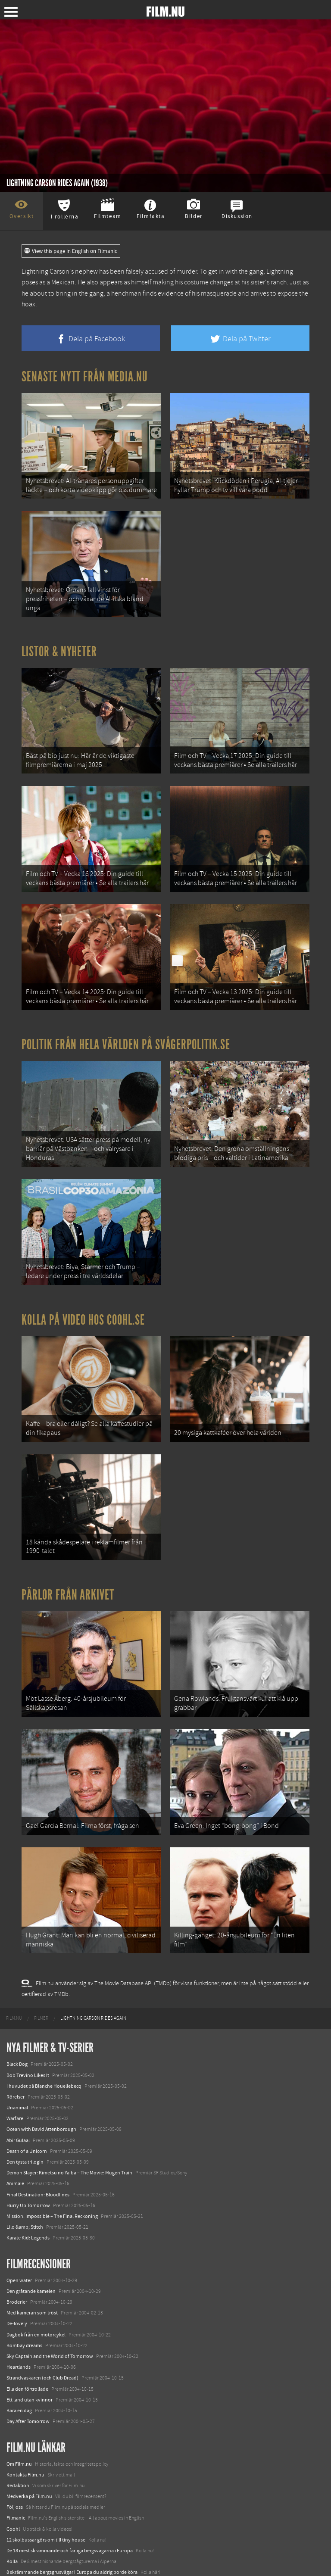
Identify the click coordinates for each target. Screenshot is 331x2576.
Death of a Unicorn (26, 2107)
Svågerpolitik (20, 2560)
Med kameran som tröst (32, 2268)
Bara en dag (19, 2366)
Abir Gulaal (18, 2096)
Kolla (12, 2517)
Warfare (14, 2074)
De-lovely (16, 2280)
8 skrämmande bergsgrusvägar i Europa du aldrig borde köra (71, 2528)
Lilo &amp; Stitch (24, 2183)
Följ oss (14, 2463)
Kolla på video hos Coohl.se (83, 1294)
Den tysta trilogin (25, 2117)
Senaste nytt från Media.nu (85, 376)
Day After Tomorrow (28, 2377)
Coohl (13, 2485)
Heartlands (18, 2323)
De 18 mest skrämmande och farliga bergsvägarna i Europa (69, 2506)
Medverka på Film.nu (29, 2452)
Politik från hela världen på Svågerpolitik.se (126, 1026)
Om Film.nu (19, 2420)
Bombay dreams (24, 2301)
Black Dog (17, 2020)
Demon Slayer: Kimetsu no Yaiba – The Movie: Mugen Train (69, 2128)
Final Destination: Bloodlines (37, 2150)
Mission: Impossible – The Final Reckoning (52, 2172)
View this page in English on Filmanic (71, 251)
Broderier (16, 2258)
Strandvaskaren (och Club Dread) (42, 2333)
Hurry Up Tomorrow (28, 2161)
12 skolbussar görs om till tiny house (45, 2495)
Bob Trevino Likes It (27, 2031)
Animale (15, 2139)
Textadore (17, 2539)
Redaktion (17, 2441)
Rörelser (15, 2052)
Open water (19, 2236)
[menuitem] (14, 1974)
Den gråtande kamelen (31, 2247)
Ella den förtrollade (27, 2345)
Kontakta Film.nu (25, 2430)
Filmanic (15, 2474)
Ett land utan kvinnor (29, 2355)
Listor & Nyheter (59, 644)
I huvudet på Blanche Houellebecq (43, 2042)
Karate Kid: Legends (28, 2193)
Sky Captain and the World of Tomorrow (49, 2312)
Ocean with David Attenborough (41, 2085)
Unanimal (17, 2063)
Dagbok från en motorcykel (36, 2290)
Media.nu (16, 2550)
